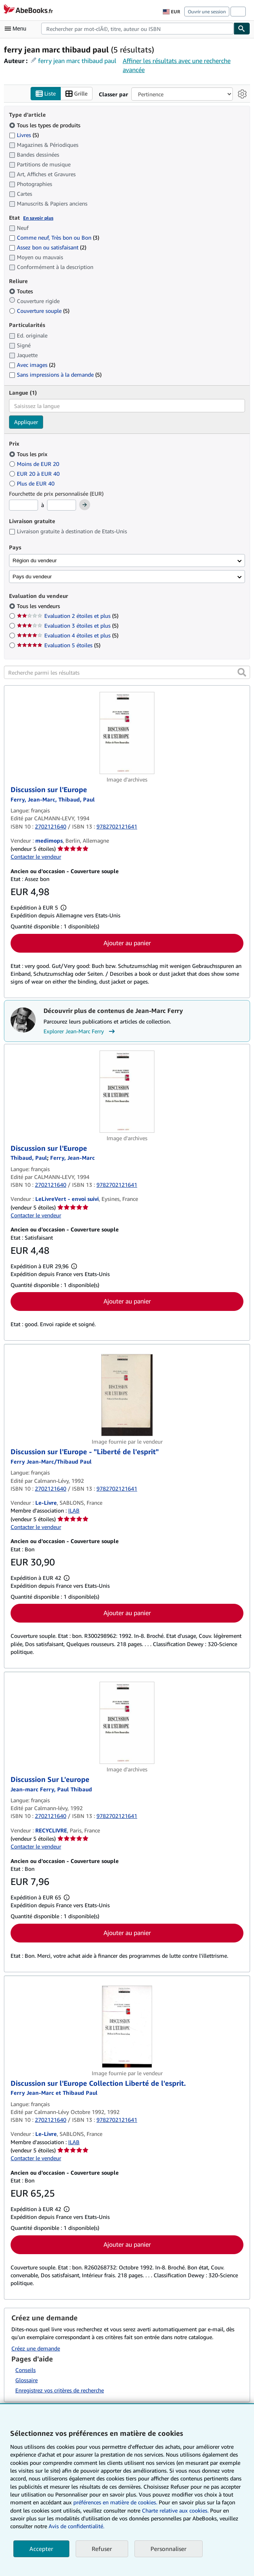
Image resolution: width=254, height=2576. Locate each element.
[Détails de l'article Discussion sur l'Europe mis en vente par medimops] (127, 733)
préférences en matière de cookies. (115, 2502)
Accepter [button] (41, 2548)
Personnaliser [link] (169, 2548)
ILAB (74, 1510)
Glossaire (26, 2380)
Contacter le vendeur (36, 857)
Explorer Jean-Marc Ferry (80, 1031)
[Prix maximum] (61, 505)
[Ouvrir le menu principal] (17, 28)
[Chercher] (242, 28)
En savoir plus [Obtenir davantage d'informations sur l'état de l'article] (38, 218)
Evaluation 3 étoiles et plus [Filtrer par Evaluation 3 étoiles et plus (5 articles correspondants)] (67, 626)
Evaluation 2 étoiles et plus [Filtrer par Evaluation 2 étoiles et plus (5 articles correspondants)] (67, 616)
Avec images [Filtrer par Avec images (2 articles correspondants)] (32, 364)
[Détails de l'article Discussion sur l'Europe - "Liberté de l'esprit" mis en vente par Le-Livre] (127, 1395)
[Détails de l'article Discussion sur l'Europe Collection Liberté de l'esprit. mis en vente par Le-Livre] (127, 2027)
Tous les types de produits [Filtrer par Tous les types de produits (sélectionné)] (45, 125)
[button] (242, 672)
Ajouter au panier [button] (127, 943)
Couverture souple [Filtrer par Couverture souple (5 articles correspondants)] (39, 311)
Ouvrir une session (207, 11)
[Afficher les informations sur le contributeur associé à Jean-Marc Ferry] (72, 1158)
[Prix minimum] (23, 505)
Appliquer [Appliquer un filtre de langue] (26, 422)
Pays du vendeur (32, 576)
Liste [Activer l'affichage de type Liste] (46, 93)
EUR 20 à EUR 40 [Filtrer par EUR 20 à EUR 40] (35, 473)
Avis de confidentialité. (76, 2526)
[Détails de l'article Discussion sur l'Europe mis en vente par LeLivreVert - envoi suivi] (127, 1092)
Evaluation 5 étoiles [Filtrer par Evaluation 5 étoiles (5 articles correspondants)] (58, 645)
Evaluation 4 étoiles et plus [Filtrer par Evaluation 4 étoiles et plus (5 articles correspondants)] (67, 635)
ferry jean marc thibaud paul (77, 61)
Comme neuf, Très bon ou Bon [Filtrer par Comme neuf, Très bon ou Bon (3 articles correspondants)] (54, 238)
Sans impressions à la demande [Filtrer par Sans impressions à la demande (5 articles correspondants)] (55, 374)
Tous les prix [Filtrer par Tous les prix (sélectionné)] (29, 454)
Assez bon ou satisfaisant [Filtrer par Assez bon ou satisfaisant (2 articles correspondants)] (47, 247)
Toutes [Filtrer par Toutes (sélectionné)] (21, 291)
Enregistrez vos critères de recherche (59, 2390)
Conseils (25, 2370)
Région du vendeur (35, 560)
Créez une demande (35, 2348)
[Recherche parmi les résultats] (127, 672)
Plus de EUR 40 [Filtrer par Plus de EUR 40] (32, 483)
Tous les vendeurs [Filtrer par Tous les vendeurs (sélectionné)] (39, 606)
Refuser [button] (102, 2548)
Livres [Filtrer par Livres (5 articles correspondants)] (24, 134)
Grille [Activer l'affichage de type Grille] (76, 93)
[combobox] (137, 28)
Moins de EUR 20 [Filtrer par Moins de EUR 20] (35, 463)
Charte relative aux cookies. (176, 2510)
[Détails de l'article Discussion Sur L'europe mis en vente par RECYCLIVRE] (127, 1723)
